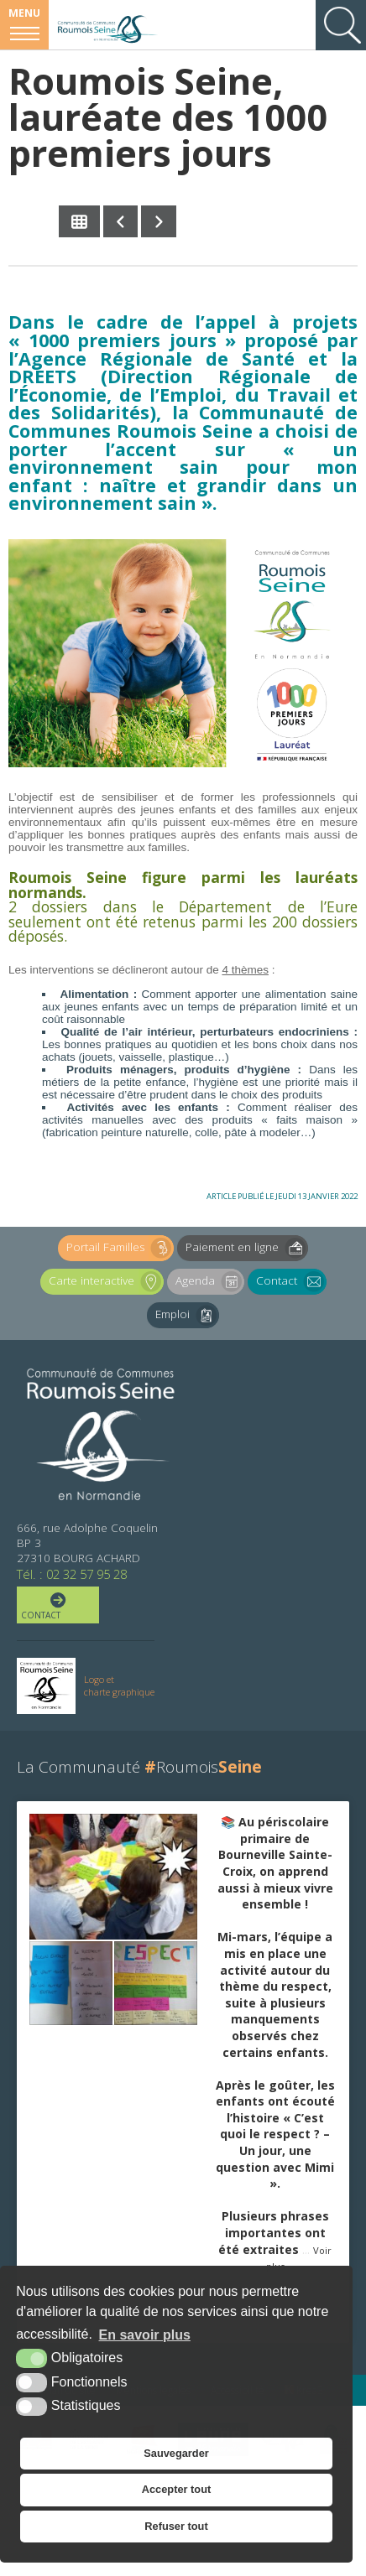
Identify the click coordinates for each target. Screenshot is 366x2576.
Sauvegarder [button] (176, 2453)
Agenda (209, 1282)
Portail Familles (120, 1248)
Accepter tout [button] (176, 2489)
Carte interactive (106, 1282)
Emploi (187, 1315)
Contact (291, 1282)
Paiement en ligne (247, 1248)
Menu (24, 13)
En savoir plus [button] (145, 2335)
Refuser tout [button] (175, 2526)
